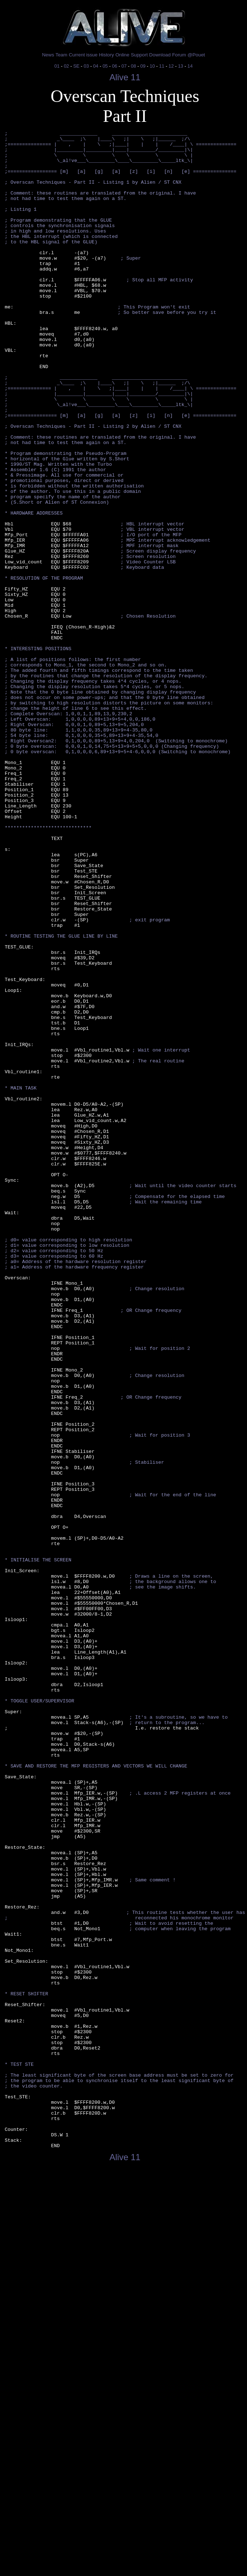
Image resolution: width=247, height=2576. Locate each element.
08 (133, 66)
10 (152, 66)
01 (56, 66)
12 (170, 66)
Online (123, 54)
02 (66, 66)
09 (142, 66)
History (106, 54)
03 (86, 66)
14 (189, 66)
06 (114, 66)
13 (180, 66)
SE (76, 66)
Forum (179, 54)
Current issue (83, 54)
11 (161, 66)
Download (160, 54)
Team (61, 54)
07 (123, 66)
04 (95, 66)
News (48, 54)
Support (139, 54)
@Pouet (196, 54)
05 (105, 66)
